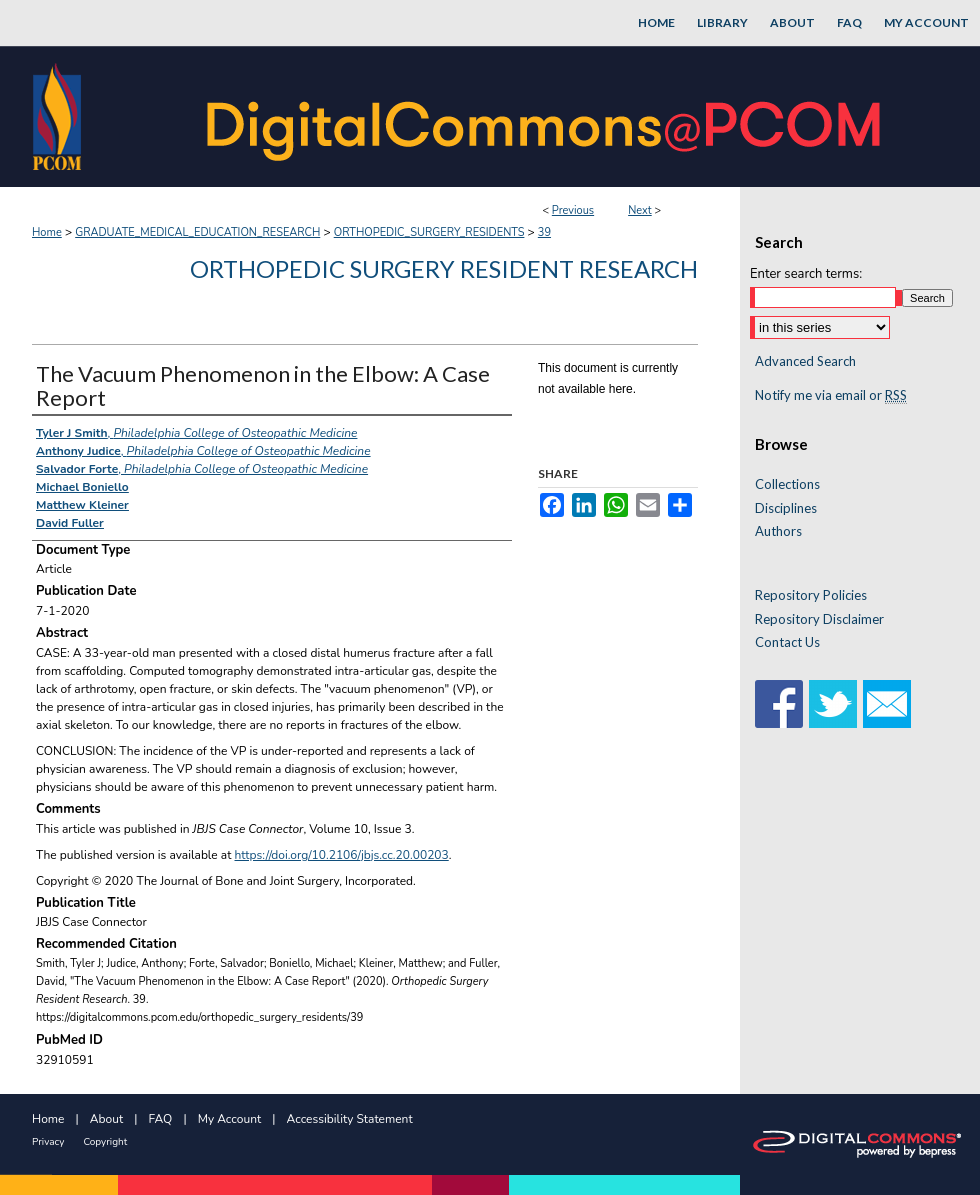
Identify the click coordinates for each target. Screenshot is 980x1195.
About (106, 1119)
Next (640, 210)
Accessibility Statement (350, 1119)
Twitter (833, 704)
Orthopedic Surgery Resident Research (444, 268)
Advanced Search (805, 361)
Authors (778, 531)
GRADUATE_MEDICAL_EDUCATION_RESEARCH (197, 232)
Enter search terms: (806, 274)
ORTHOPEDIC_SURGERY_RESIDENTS (429, 232)
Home (47, 232)
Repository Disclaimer (819, 619)
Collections (787, 484)
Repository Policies (811, 595)
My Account (230, 1119)
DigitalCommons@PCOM (546, 116)
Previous (573, 210)
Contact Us (787, 642)
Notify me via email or (831, 396)
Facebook (779, 704)
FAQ (161, 1119)
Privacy (48, 1142)
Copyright (105, 1142)
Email (887, 704)
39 (544, 232)
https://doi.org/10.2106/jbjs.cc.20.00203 (342, 855)
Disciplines (786, 508)
